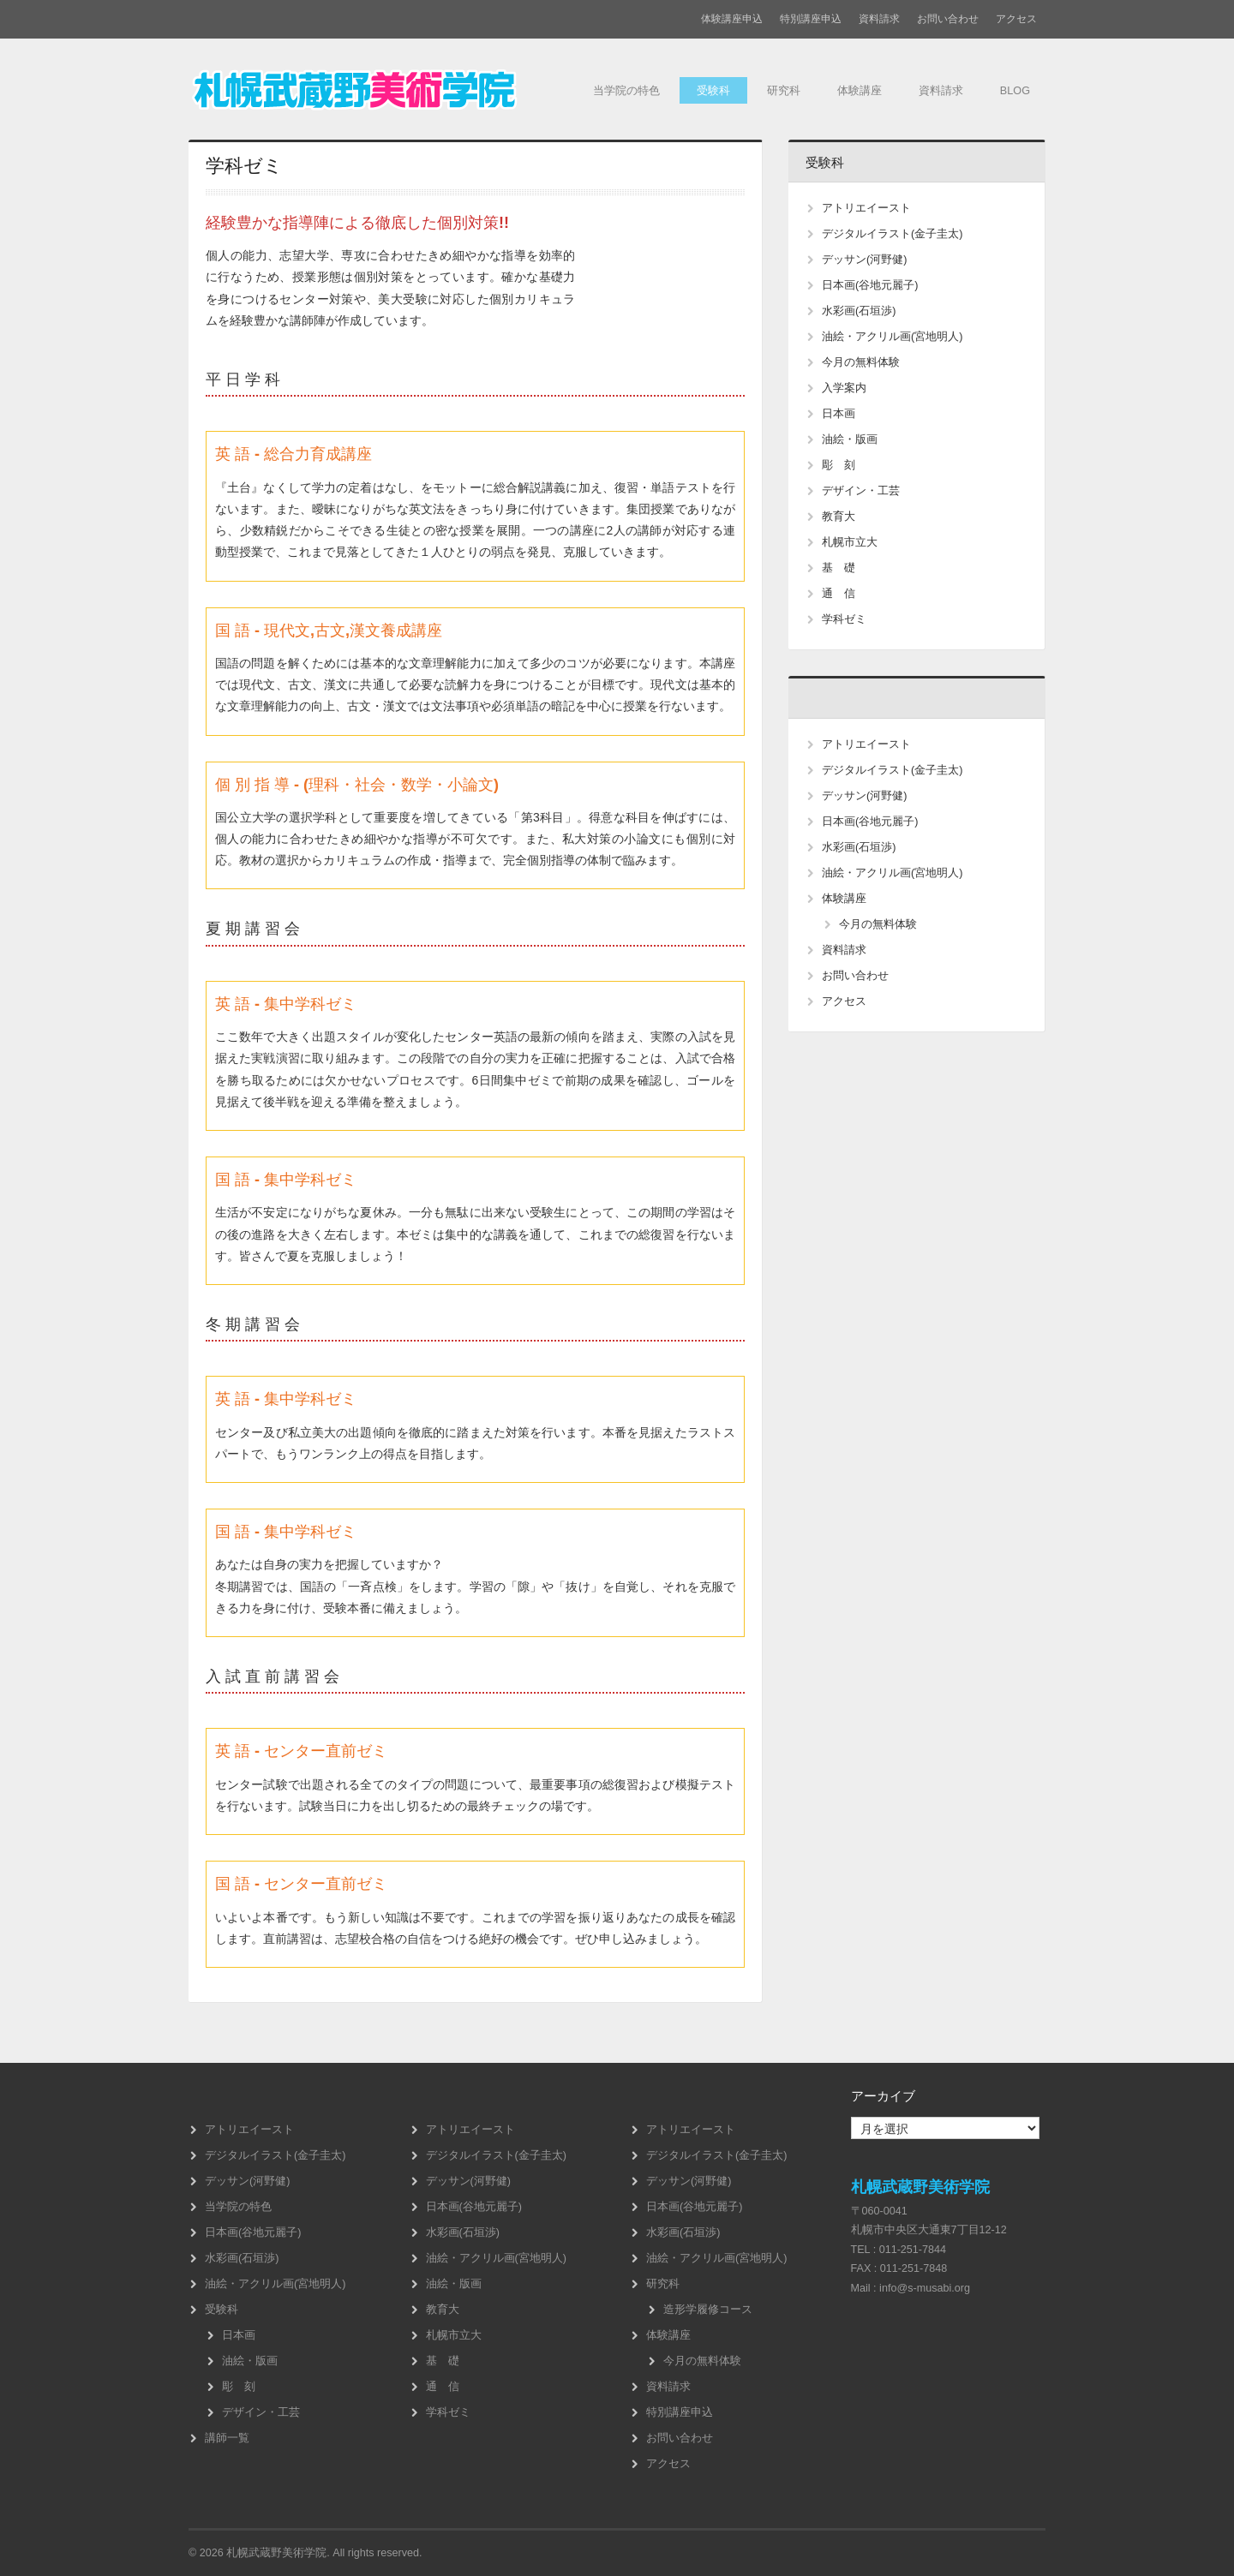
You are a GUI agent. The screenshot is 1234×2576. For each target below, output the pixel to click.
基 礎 (838, 568)
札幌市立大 (850, 542)
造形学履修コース (707, 2310)
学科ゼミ (844, 619)
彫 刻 (838, 465)
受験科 (699, 92)
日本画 (838, 414)
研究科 (772, 92)
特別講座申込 (811, 19)
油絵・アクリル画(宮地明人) (892, 337)
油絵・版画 (850, 439)
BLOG (1013, 92)
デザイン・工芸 (861, 491)
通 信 (838, 594)
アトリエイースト (866, 208)
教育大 (838, 517)
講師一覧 (227, 2438)
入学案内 (844, 388)
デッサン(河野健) (864, 260)
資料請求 (879, 19)
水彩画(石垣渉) (859, 311)
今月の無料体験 (861, 362)
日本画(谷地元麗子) (870, 285)
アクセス (1016, 19)
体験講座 (851, 92)
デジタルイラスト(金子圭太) (892, 234)
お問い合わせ (948, 19)
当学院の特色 (608, 92)
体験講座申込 (732, 19)
